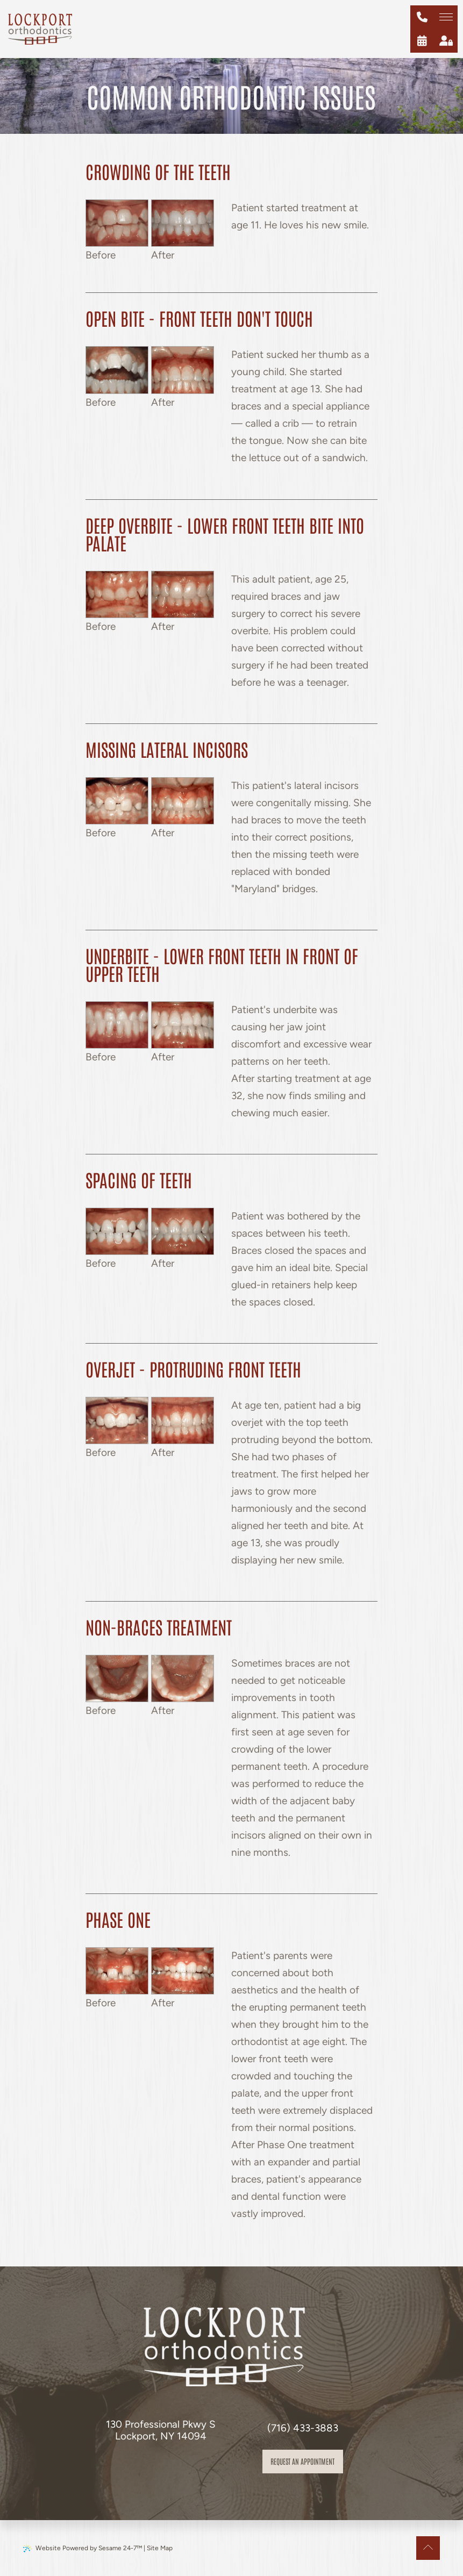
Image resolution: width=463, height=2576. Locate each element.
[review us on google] (171, 2466)
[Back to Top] (428, 2548)
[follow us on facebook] (148, 2466)
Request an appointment (302, 2461)
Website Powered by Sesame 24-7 (82, 2548)
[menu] (446, 17)
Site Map (160, 2548)
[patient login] (446, 41)
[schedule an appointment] (422, 41)
